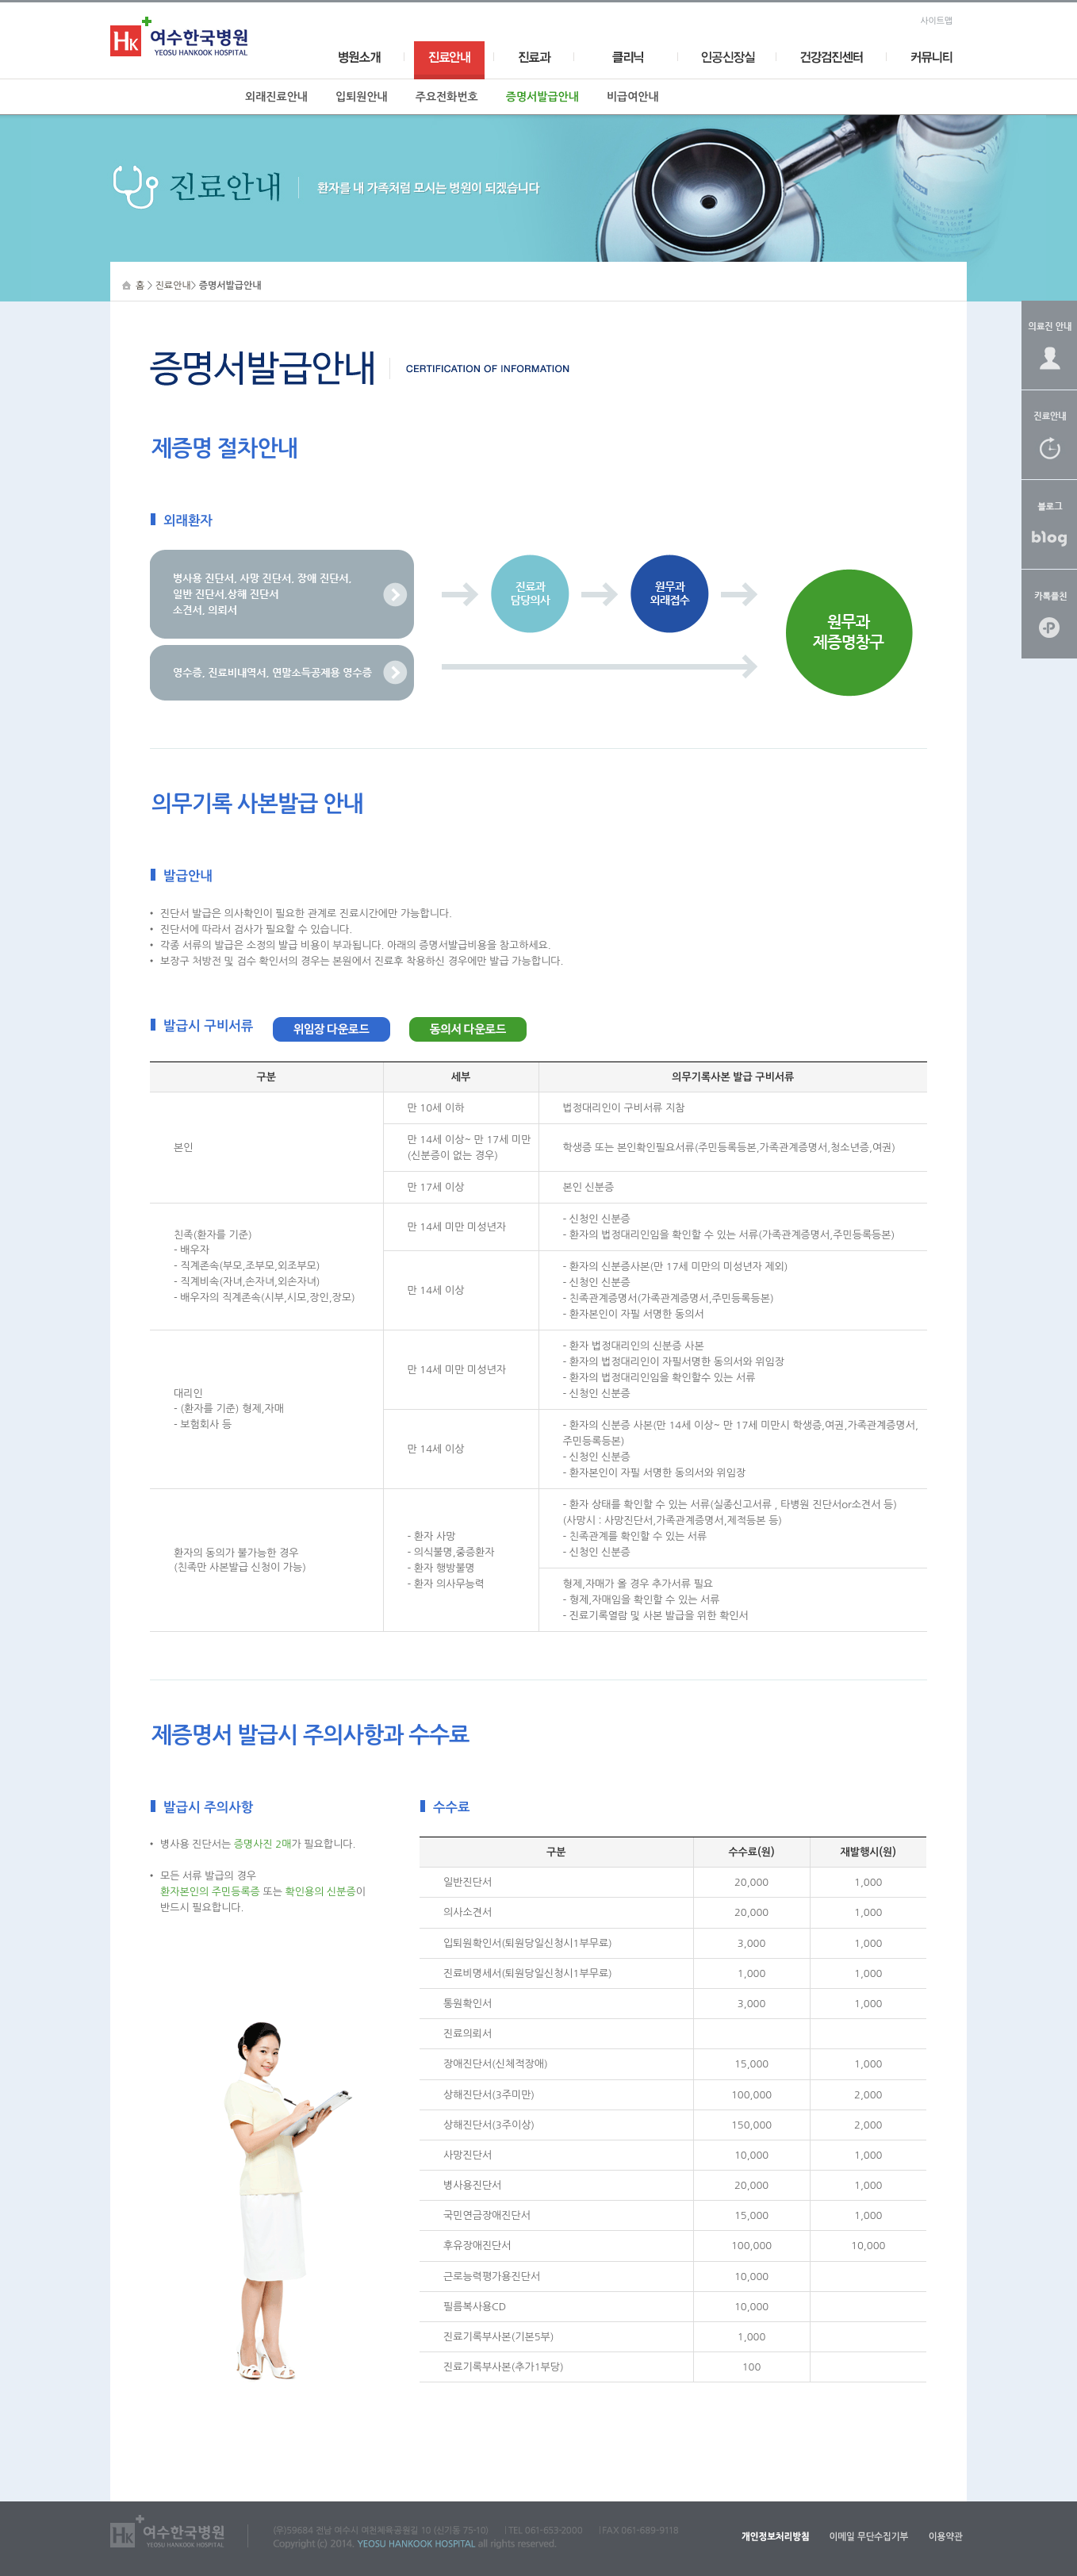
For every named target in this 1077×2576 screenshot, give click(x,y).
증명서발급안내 (542, 96)
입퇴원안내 (361, 96)
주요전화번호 (447, 96)
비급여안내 (633, 96)
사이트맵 (936, 21)
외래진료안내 (276, 96)
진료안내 (173, 285)
